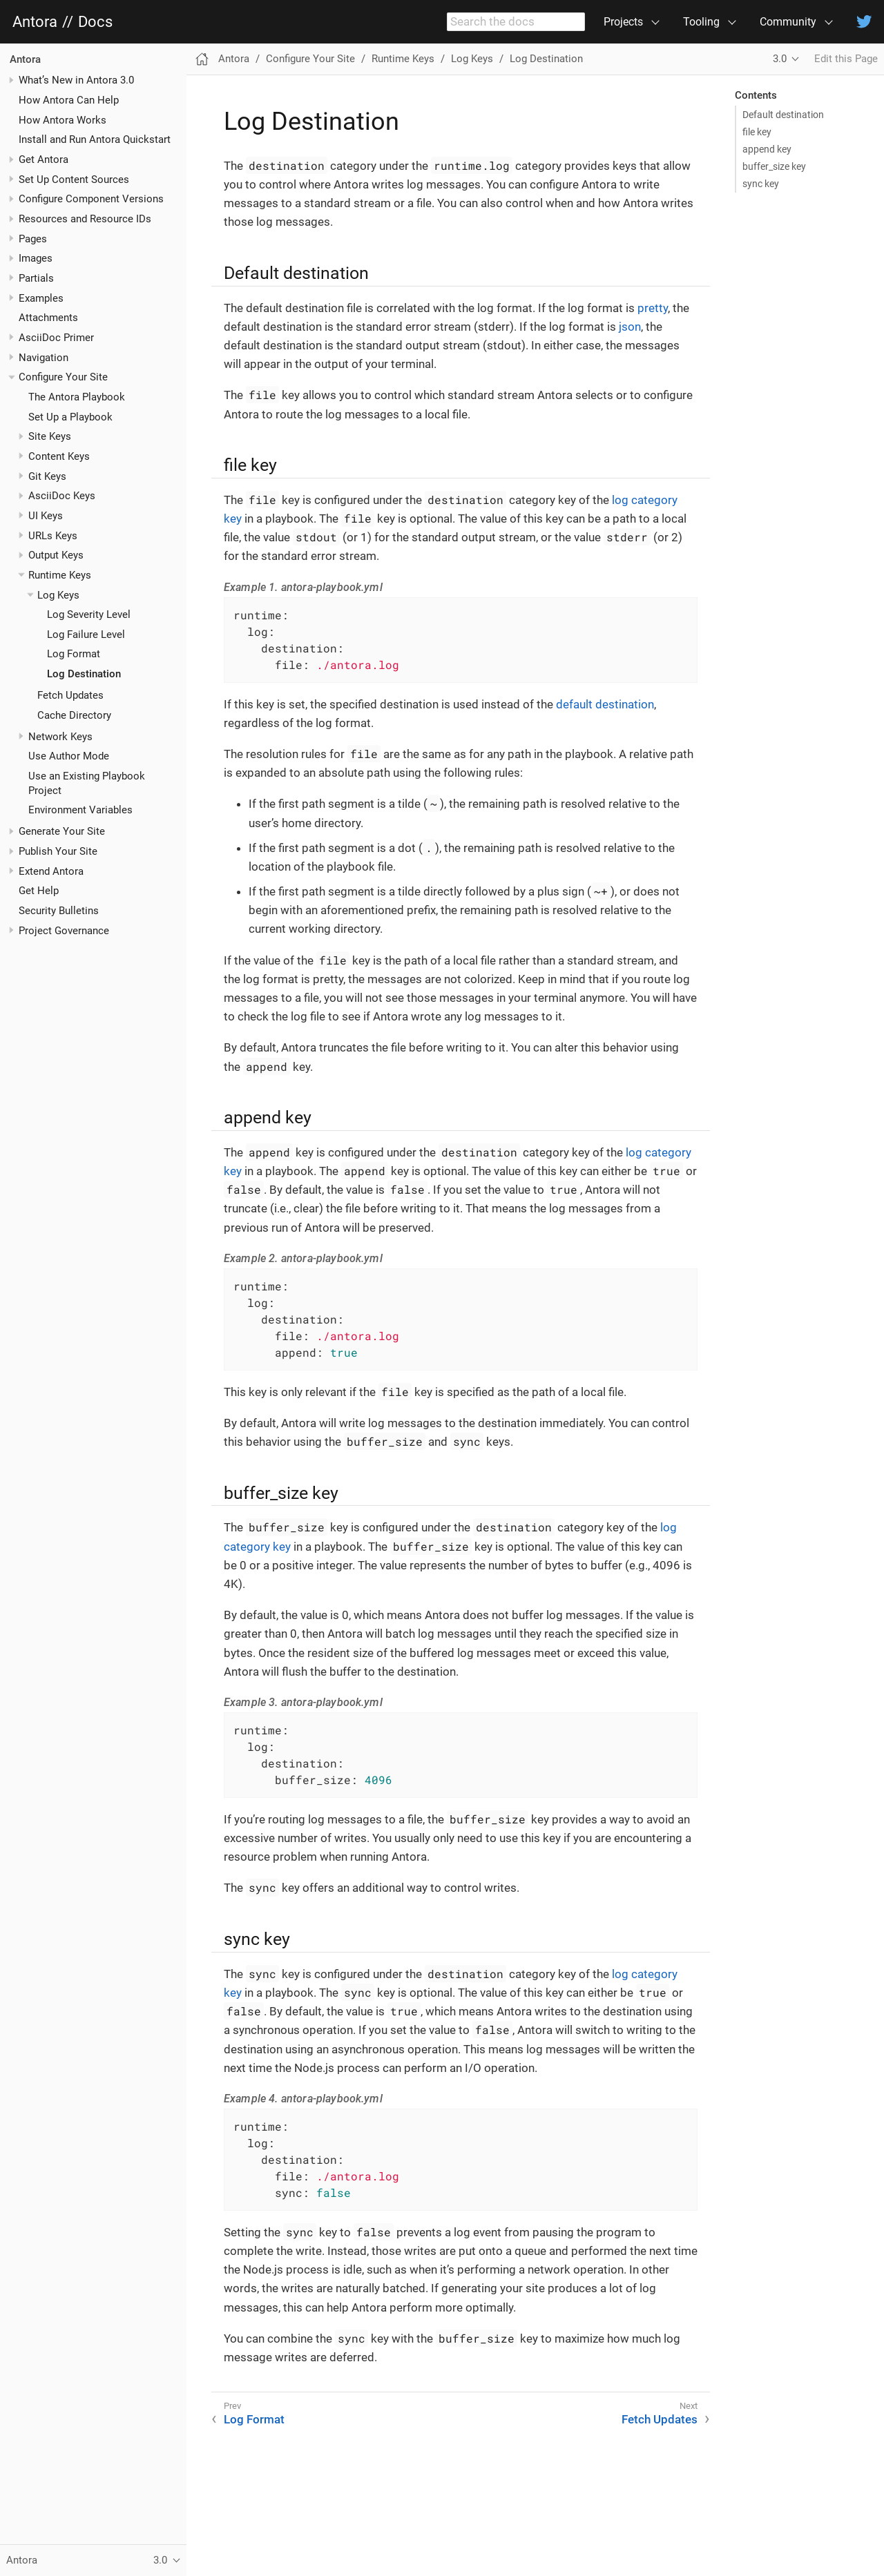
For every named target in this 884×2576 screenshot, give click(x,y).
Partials (36, 278)
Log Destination (84, 674)
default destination (605, 704)
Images (35, 258)
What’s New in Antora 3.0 (76, 80)
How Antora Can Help (69, 100)
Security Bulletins (59, 910)
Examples (41, 298)
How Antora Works (62, 120)
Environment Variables (80, 810)
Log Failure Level (86, 634)
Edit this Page (846, 58)
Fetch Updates (70, 695)
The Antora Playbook (76, 397)
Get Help (39, 890)
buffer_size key (774, 166)
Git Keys (47, 476)
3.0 (780, 58)
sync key (760, 183)
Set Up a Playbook (70, 417)
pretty (652, 308)
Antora (34, 22)
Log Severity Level (89, 614)
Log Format (73, 654)
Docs (95, 22)
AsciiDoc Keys (61, 496)
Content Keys (59, 456)
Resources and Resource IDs (85, 219)
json (630, 326)
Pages (33, 239)
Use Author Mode (68, 756)
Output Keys (56, 555)
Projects (623, 21)
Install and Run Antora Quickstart (95, 139)
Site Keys (49, 436)
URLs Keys (52, 536)
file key (756, 131)
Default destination (783, 114)
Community (788, 21)
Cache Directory (74, 715)
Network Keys (60, 736)
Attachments (48, 317)
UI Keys (45, 516)
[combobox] (516, 22)
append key (766, 149)
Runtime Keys (59, 575)
